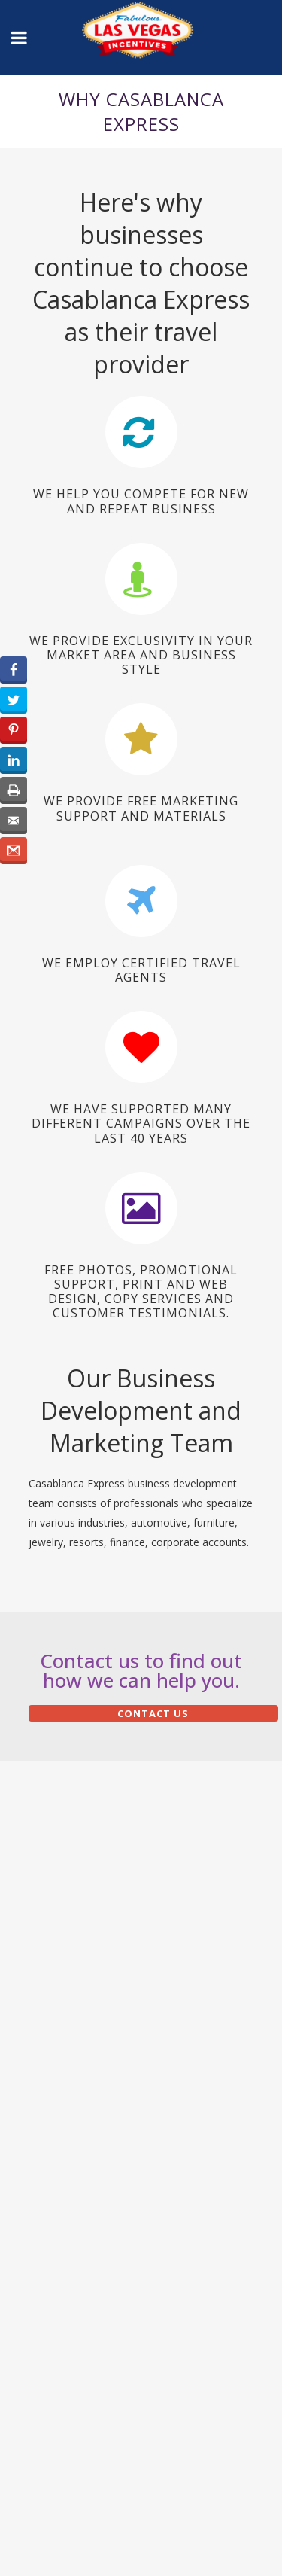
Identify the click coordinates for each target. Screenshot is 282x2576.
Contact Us (153, 1713)
